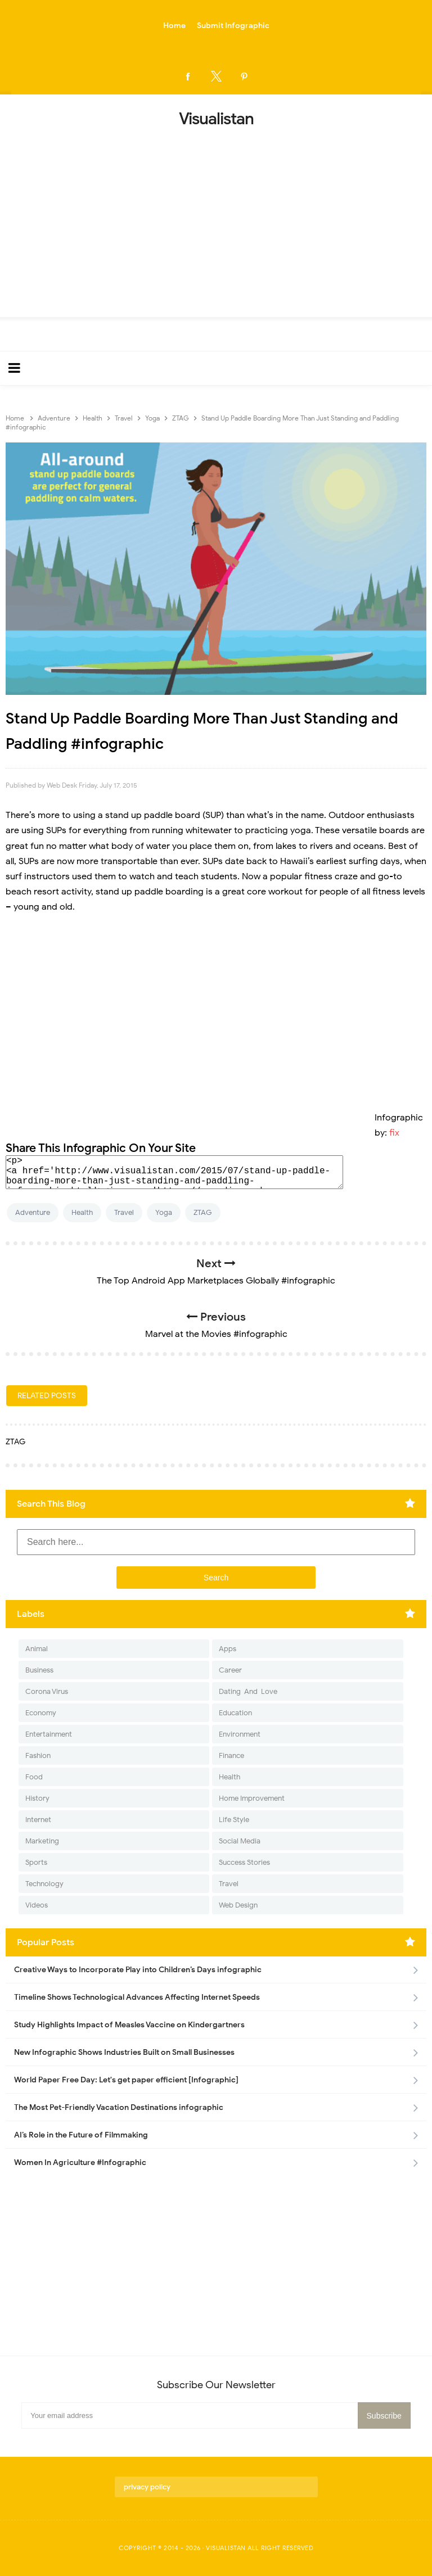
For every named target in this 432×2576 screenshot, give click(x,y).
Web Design (238, 1905)
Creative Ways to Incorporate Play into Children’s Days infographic (138, 1969)
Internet (38, 1819)
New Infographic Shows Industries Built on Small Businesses (124, 2052)
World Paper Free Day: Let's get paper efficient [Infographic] (126, 2080)
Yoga (163, 1212)
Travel (124, 1212)
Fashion (38, 1755)
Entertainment (48, 1734)
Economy (40, 1713)
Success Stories (244, 1862)
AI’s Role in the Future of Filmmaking (81, 2135)
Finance (231, 1755)
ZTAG (203, 1212)
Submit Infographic (233, 25)
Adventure (32, 1212)
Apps (227, 1648)
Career (230, 1670)
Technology (44, 1883)
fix (394, 1132)
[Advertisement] (216, 218)
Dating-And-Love (248, 1691)
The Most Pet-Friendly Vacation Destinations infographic (118, 2107)
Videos (36, 1905)
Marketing (42, 1841)
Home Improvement (252, 1798)
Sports (36, 1862)
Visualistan (226, 2548)
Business (39, 1670)
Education (235, 1713)
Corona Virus (46, 1691)
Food (34, 1777)
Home (174, 25)
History (37, 1798)
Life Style (234, 1819)
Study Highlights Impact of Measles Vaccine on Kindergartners (129, 2025)
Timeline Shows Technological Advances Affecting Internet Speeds (137, 1997)
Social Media (239, 1841)
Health (82, 1212)
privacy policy (147, 2487)
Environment (239, 1734)
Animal (36, 1648)
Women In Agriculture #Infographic (80, 2162)
